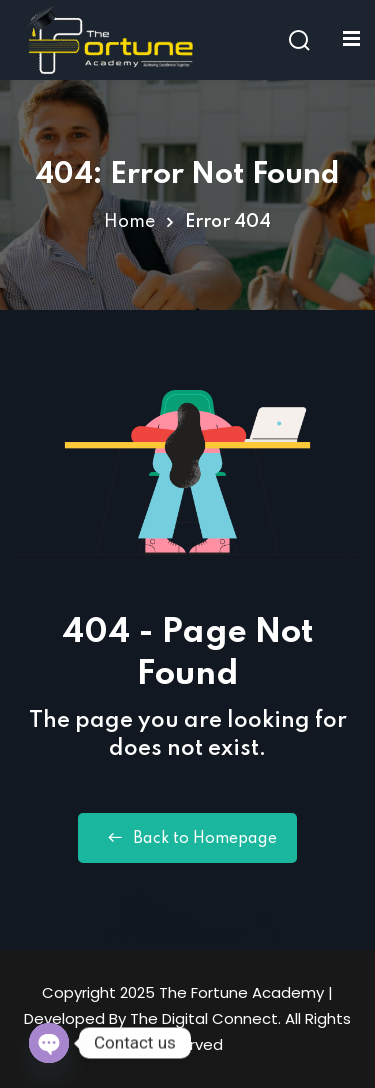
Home (129, 222)
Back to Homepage (187, 838)
